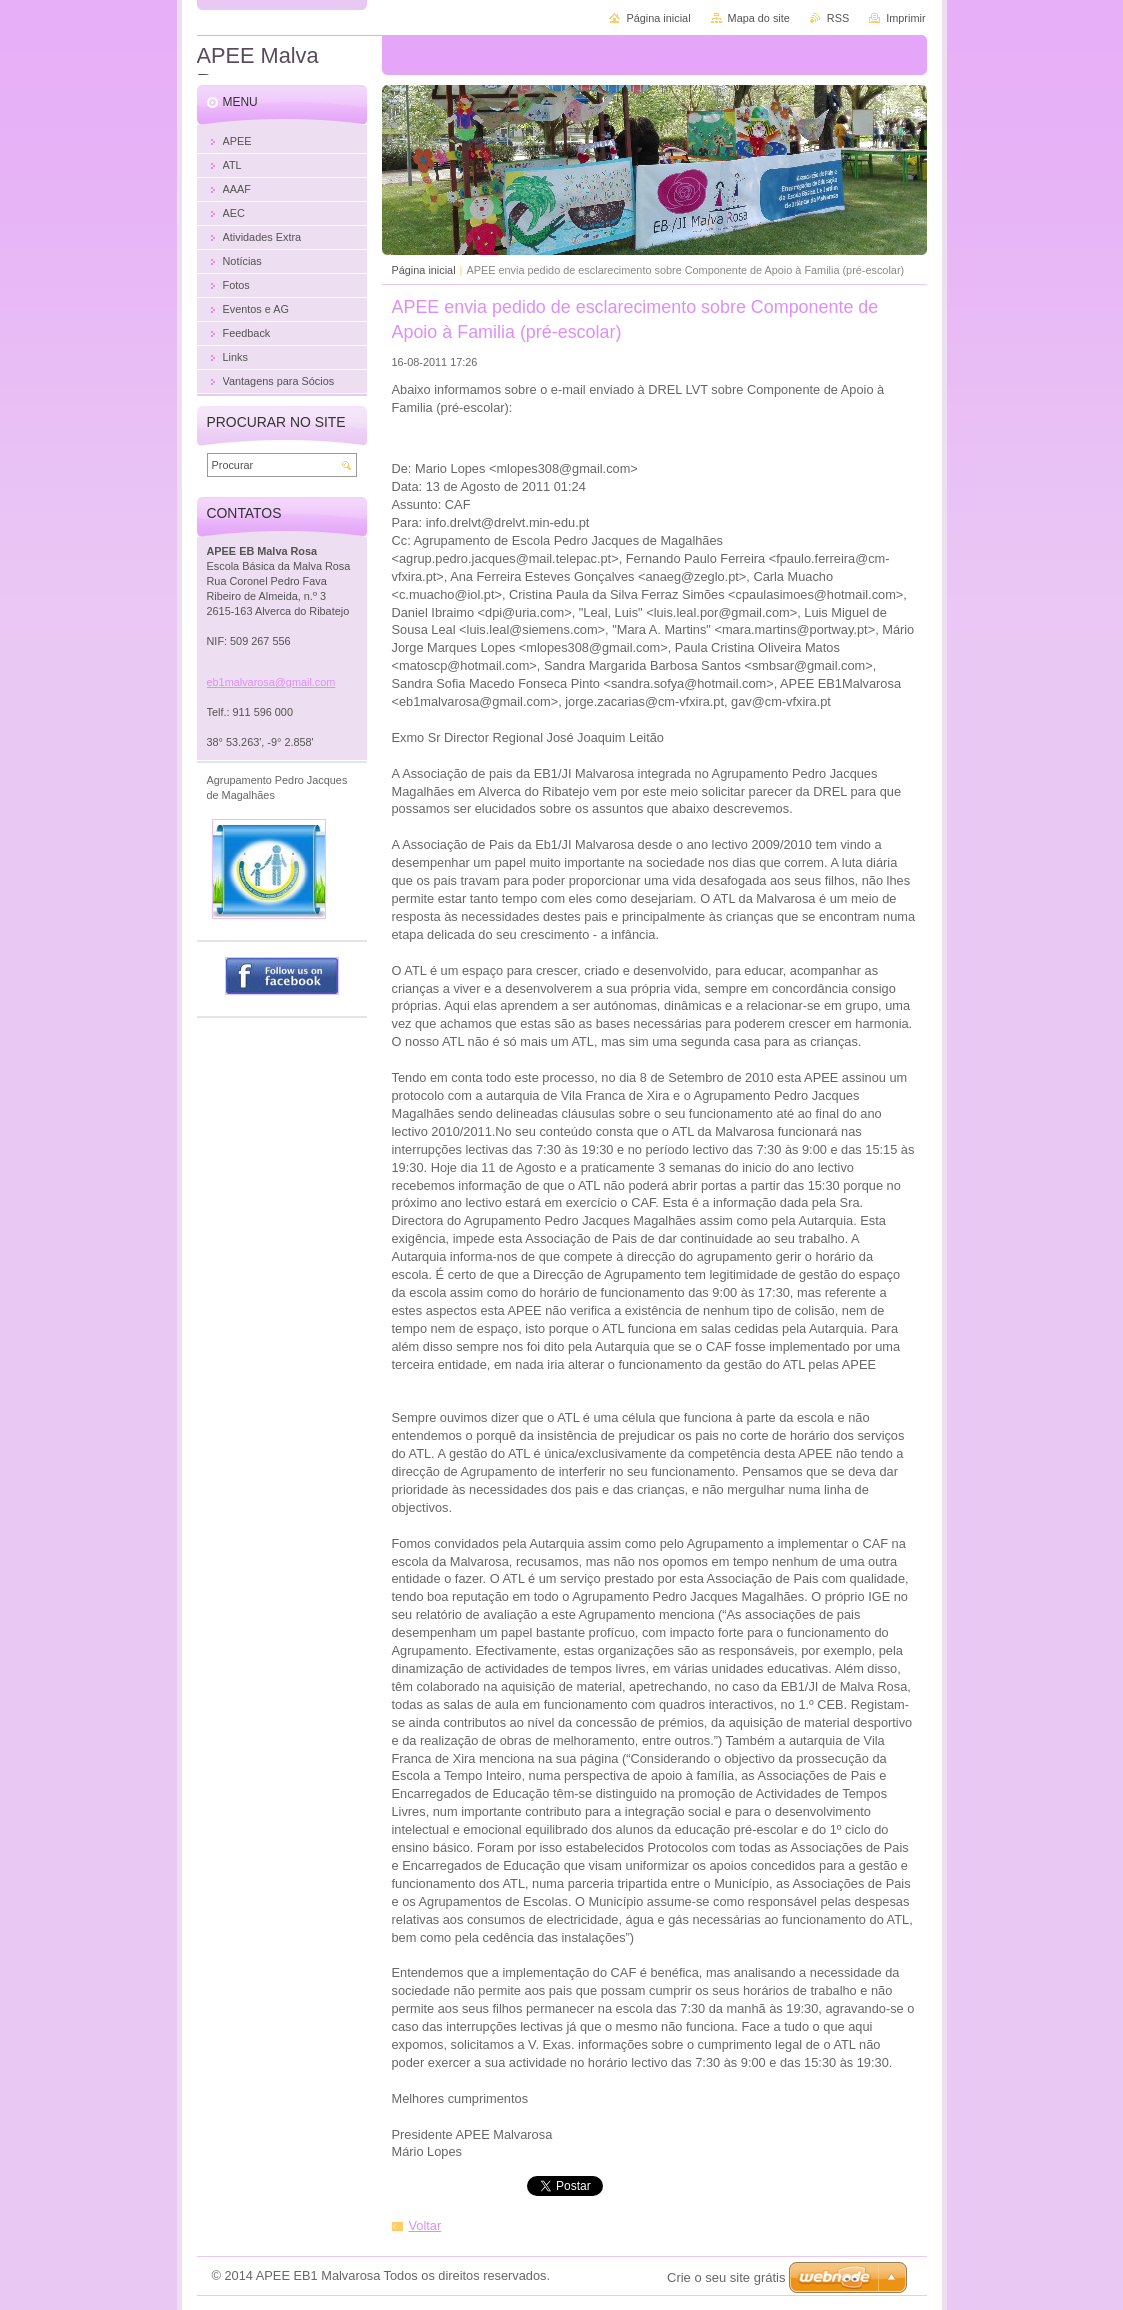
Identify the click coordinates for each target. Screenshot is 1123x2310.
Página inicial (424, 270)
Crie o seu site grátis (726, 2277)
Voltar (425, 2225)
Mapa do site (759, 18)
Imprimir (905, 18)
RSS (838, 18)
